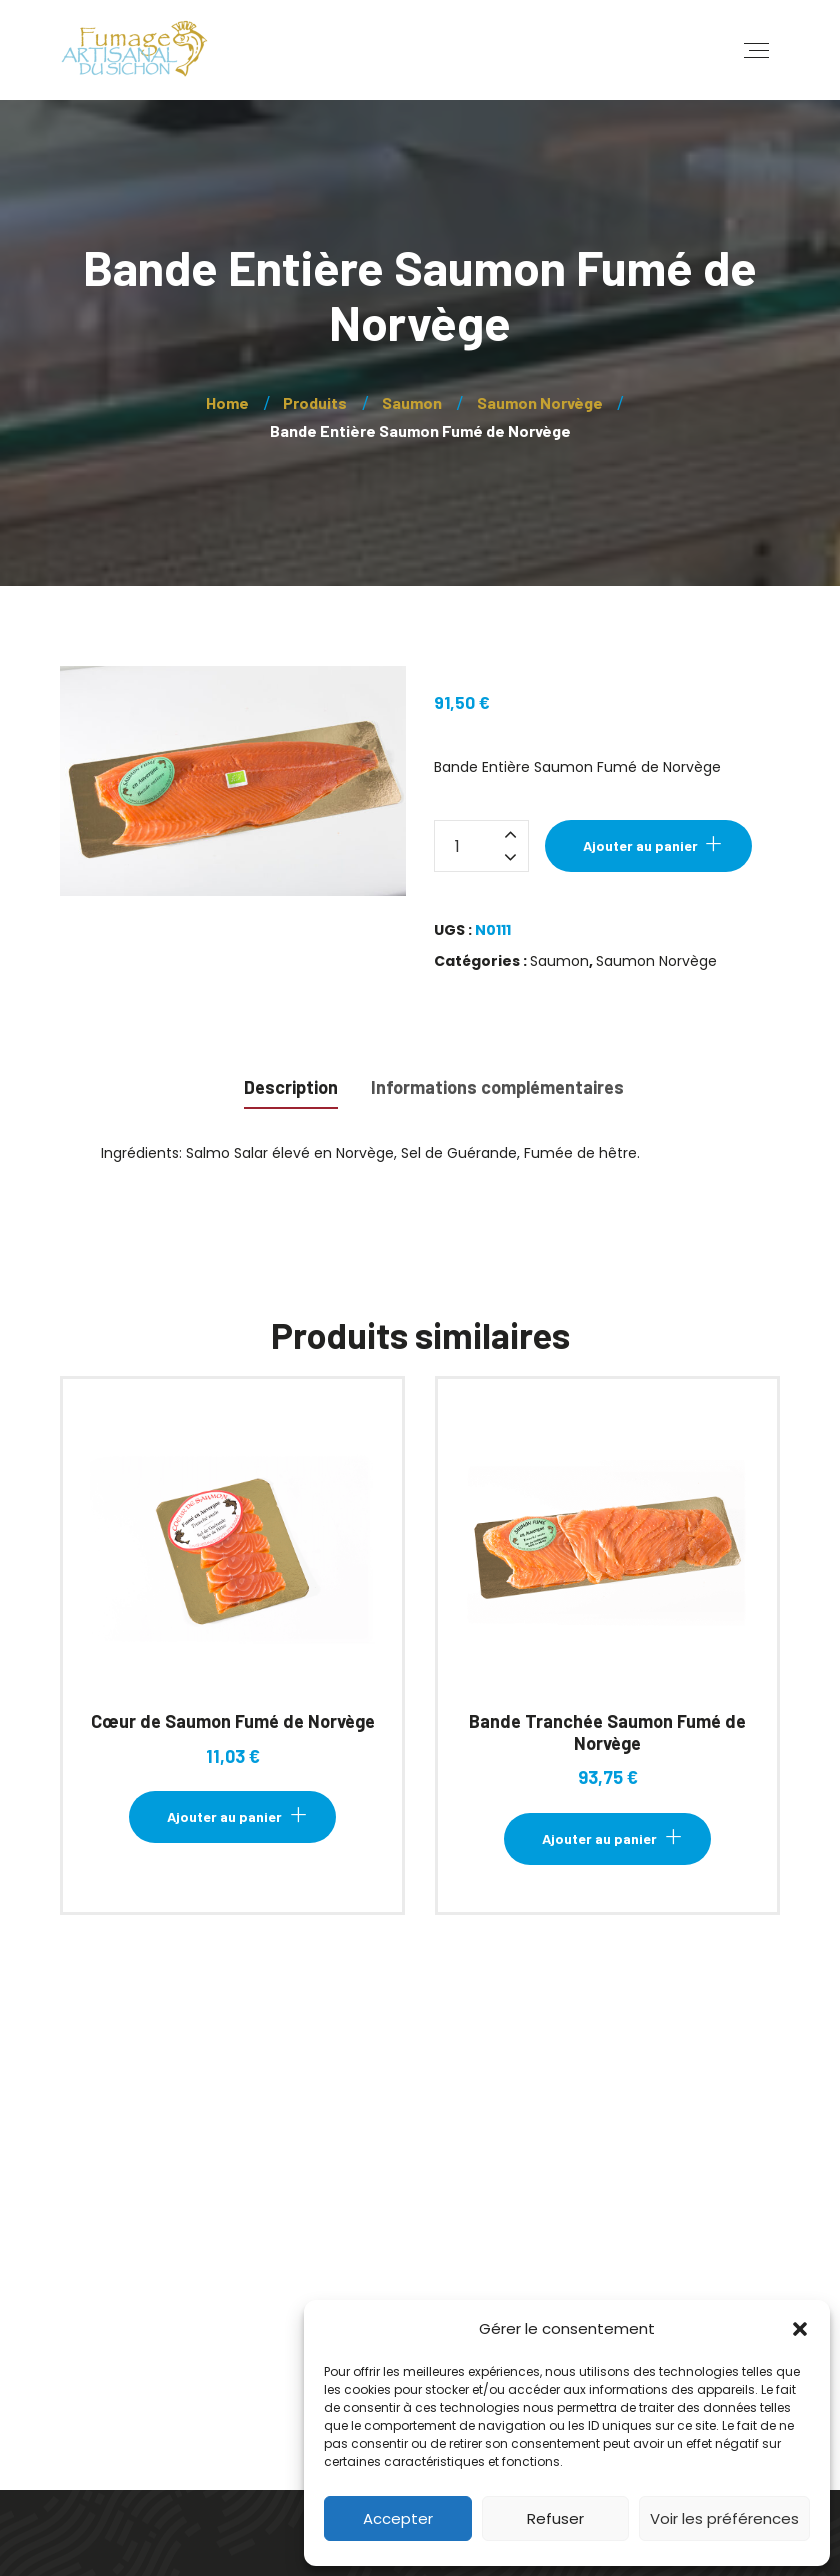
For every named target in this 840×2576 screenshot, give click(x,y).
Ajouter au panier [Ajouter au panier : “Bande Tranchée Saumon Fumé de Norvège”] (599, 1838)
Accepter (398, 2518)
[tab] (291, 1085)
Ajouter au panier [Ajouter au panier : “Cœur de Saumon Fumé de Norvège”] (224, 1816)
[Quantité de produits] (481, 846)
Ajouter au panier (640, 845)
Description (291, 1087)
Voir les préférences (724, 2518)
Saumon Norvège (656, 961)
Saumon (559, 961)
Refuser (555, 2518)
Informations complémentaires (497, 1087)
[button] (800, 2329)
